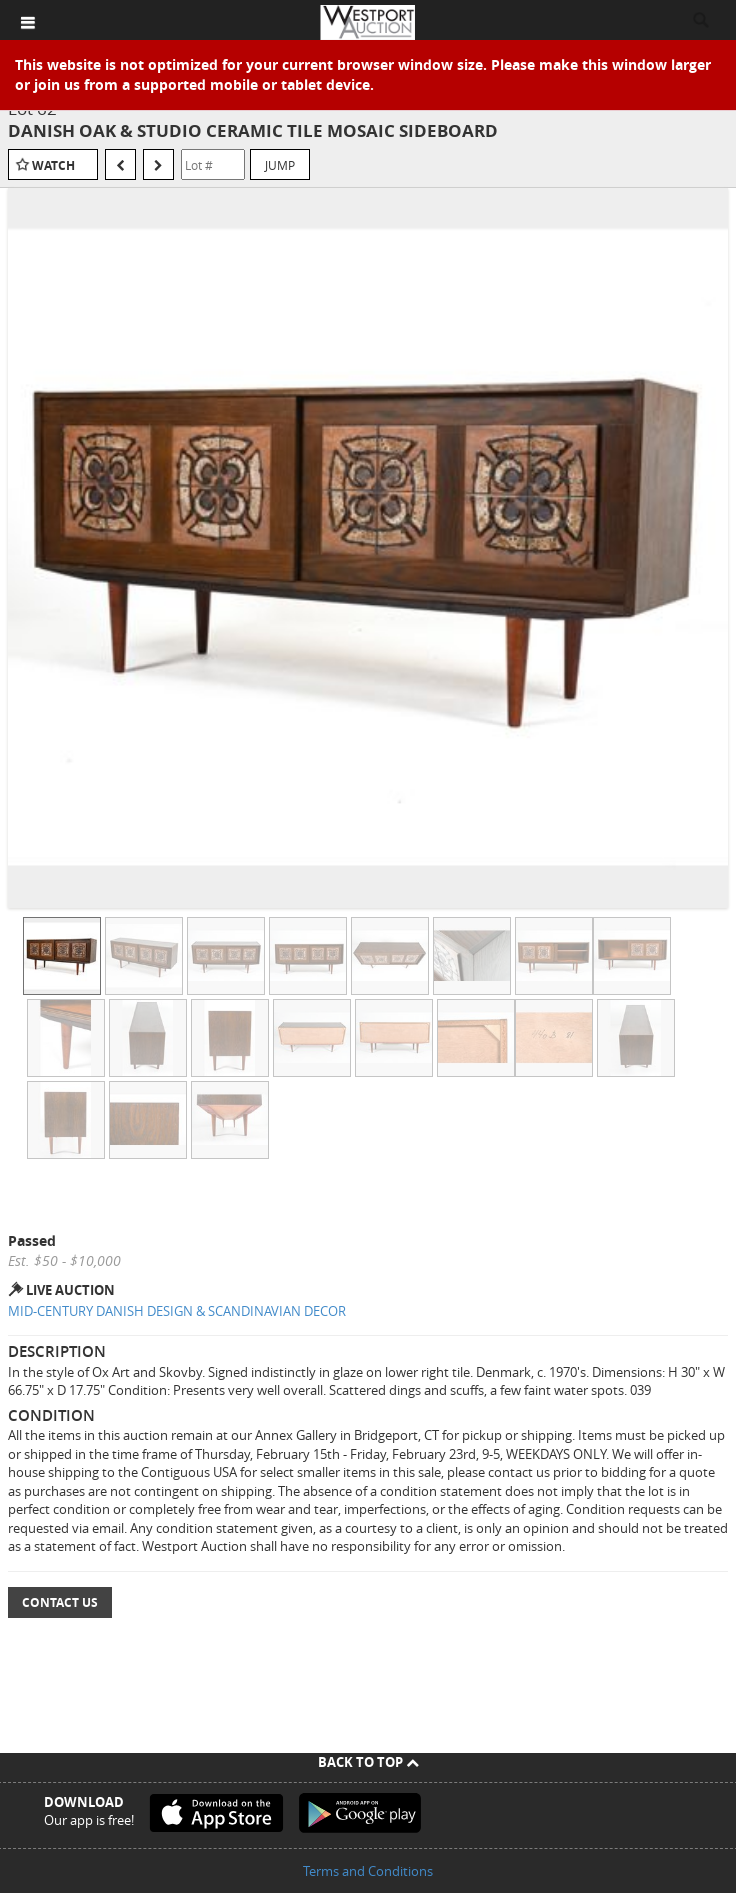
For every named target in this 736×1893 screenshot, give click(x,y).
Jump (280, 165)
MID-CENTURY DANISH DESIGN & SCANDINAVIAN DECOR (177, 1311)
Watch (53, 165)
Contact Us (60, 1602)
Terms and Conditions (368, 1871)
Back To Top (368, 1762)
